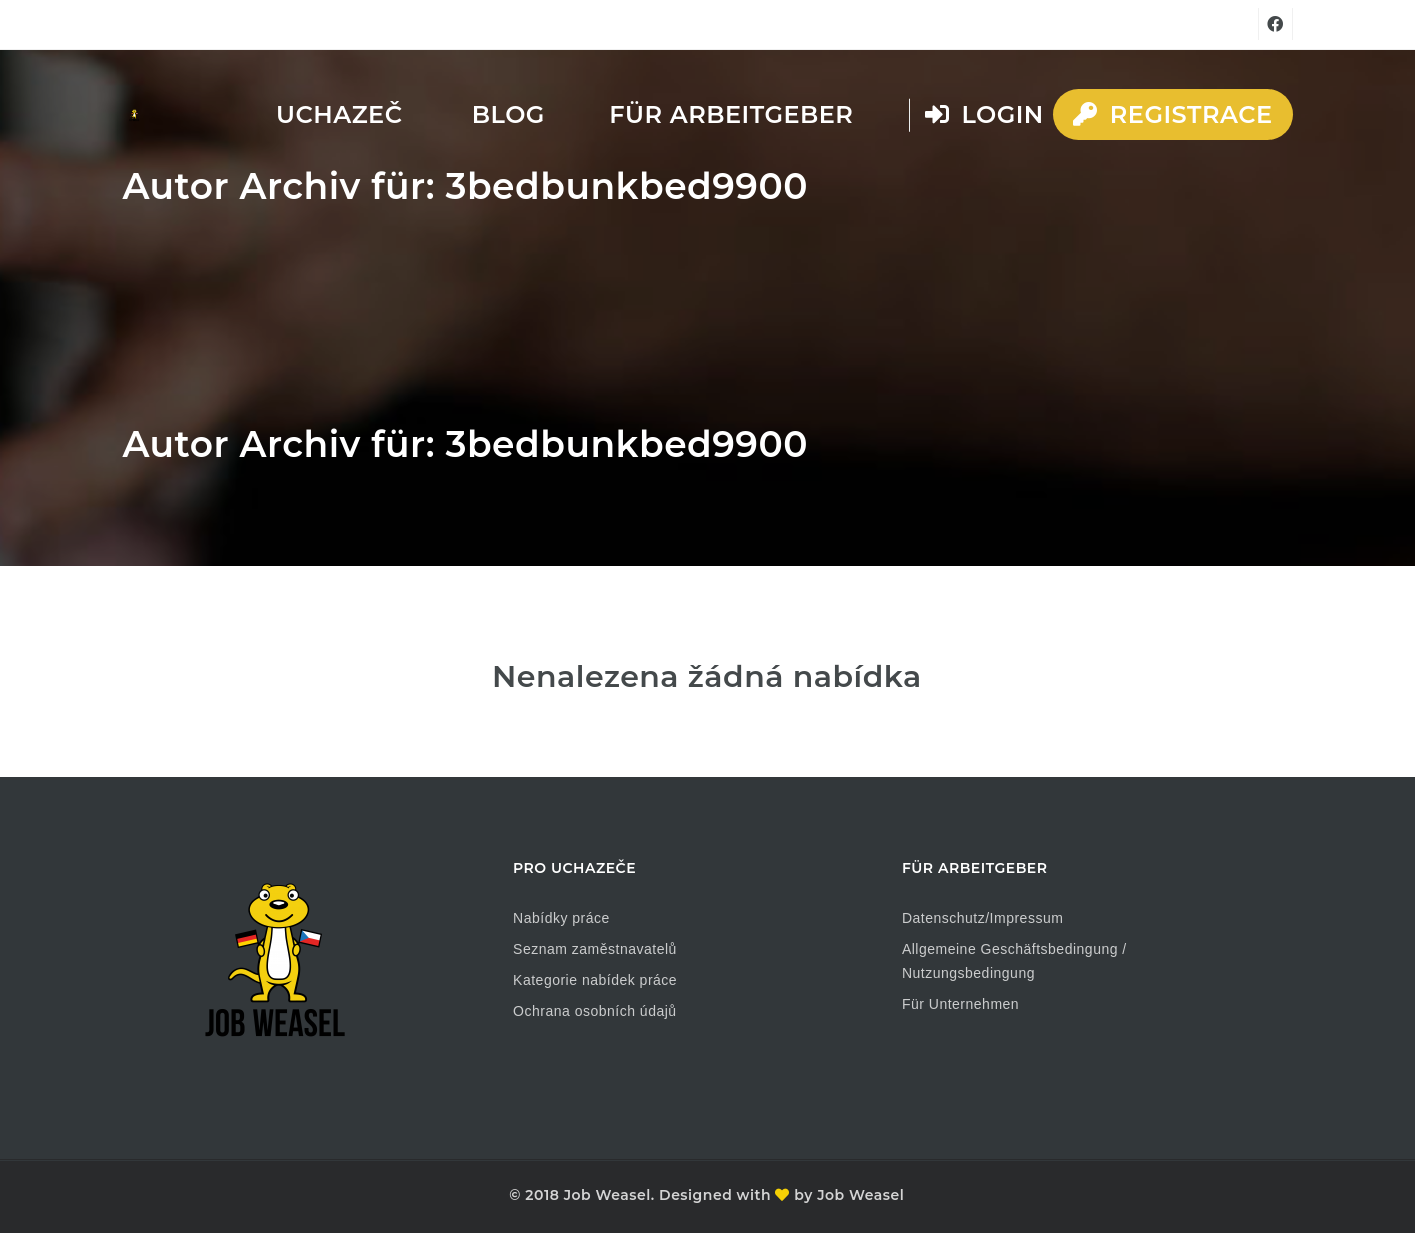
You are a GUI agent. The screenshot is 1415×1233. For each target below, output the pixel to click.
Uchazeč (339, 114)
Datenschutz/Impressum (982, 918)
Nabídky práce (561, 918)
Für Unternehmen (960, 1004)
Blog (508, 114)
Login (984, 114)
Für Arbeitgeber (731, 114)
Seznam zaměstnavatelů (595, 949)
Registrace (1172, 114)
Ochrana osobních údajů (595, 1011)
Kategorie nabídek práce (595, 980)
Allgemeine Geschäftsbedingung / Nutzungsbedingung (1014, 961)
